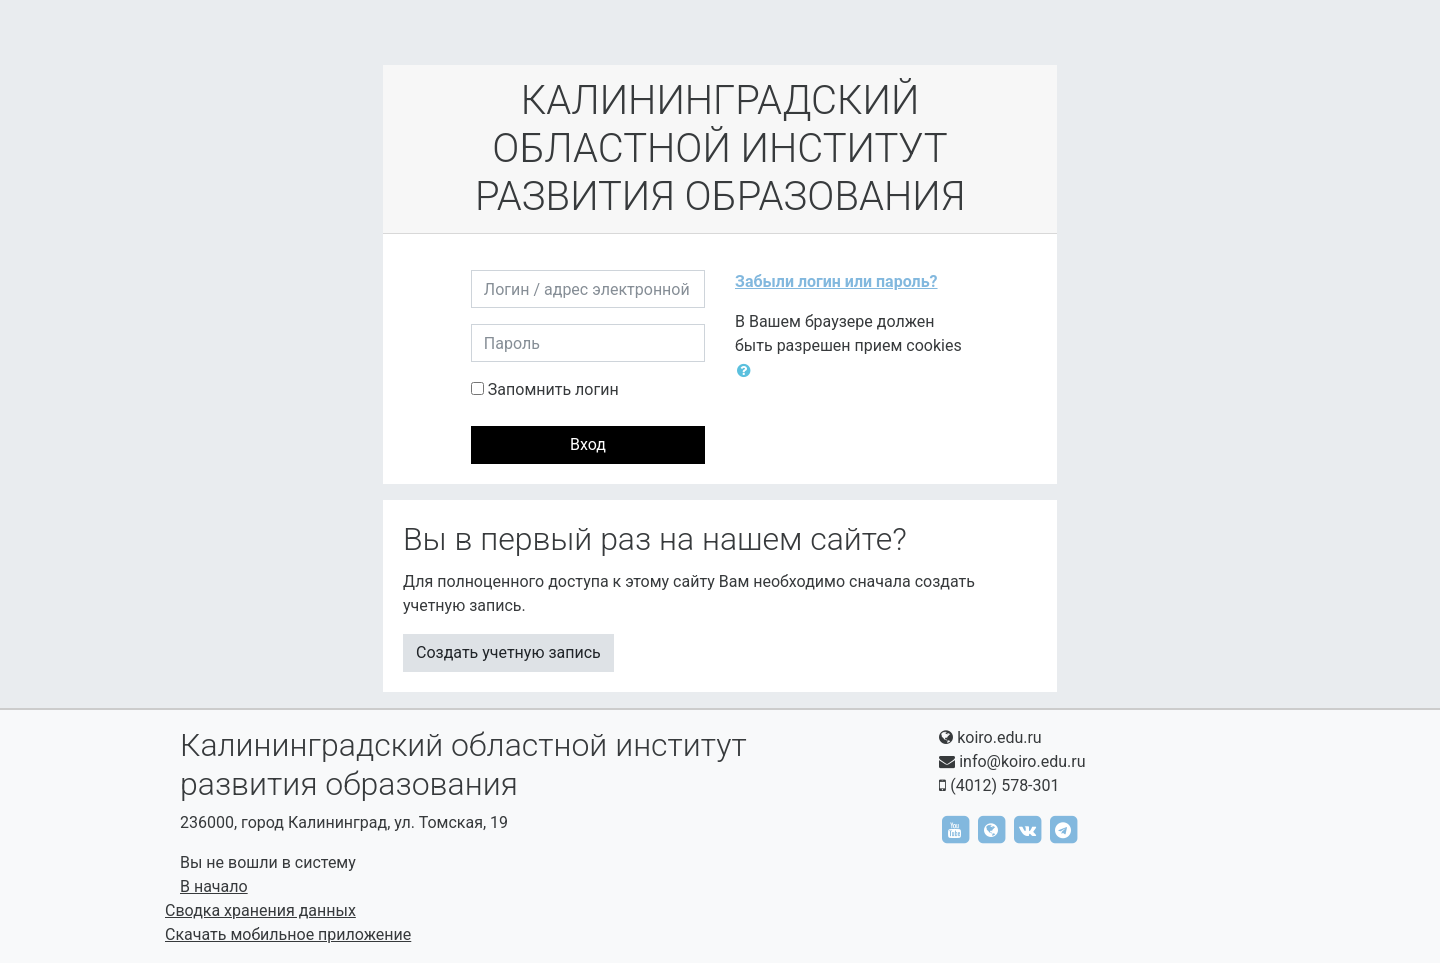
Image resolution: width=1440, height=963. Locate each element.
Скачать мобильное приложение (288, 934)
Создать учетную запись (508, 652)
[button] (748, 371)
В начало (214, 886)
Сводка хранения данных (260, 910)
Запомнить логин (553, 389)
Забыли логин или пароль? (836, 281)
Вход (588, 444)
